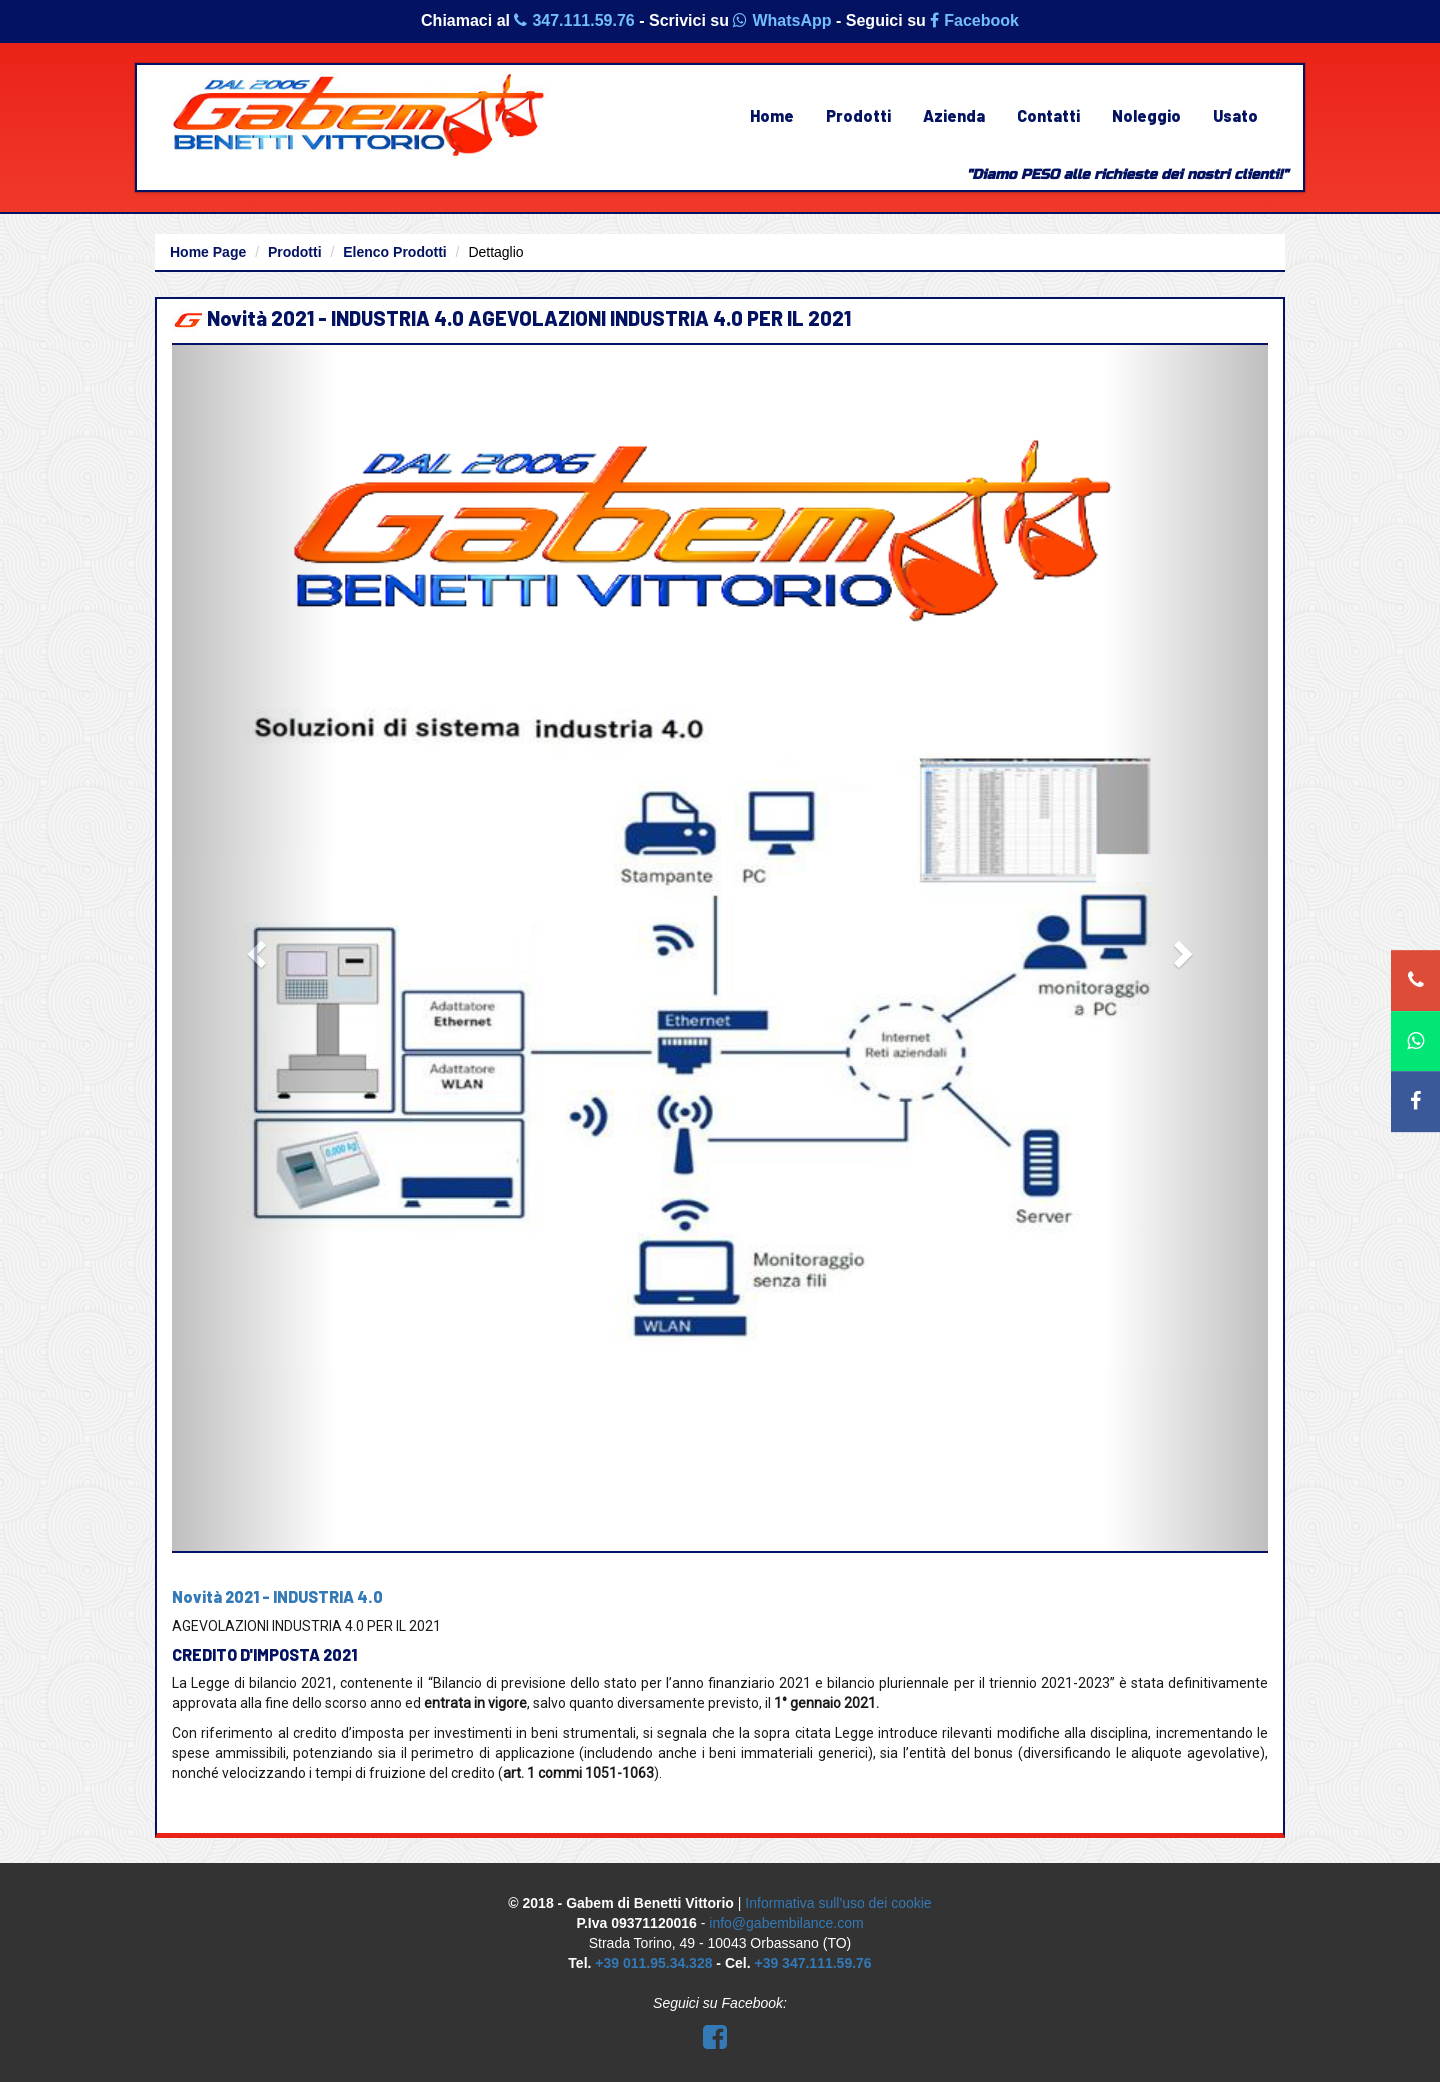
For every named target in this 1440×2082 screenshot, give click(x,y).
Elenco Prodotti (394, 252)
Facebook (974, 20)
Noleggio (1146, 115)
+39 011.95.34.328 (653, 1963)
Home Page (208, 252)
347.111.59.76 (574, 20)
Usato (1235, 115)
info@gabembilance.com (786, 1923)
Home (772, 115)
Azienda (954, 115)
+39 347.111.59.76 (812, 1963)
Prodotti (858, 115)
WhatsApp (782, 20)
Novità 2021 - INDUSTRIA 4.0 (277, 1596)
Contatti (1048, 115)
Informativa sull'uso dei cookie (838, 1903)
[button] (254, 948)
